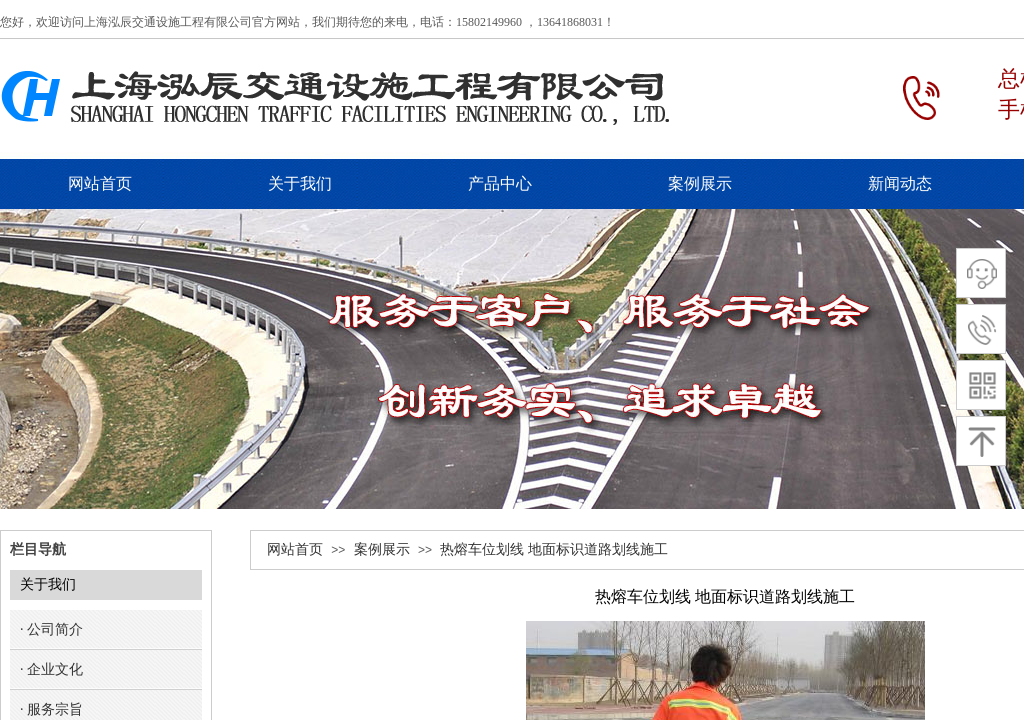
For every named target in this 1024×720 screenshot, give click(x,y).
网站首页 (295, 549)
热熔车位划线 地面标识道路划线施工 (554, 549)
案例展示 (382, 549)
